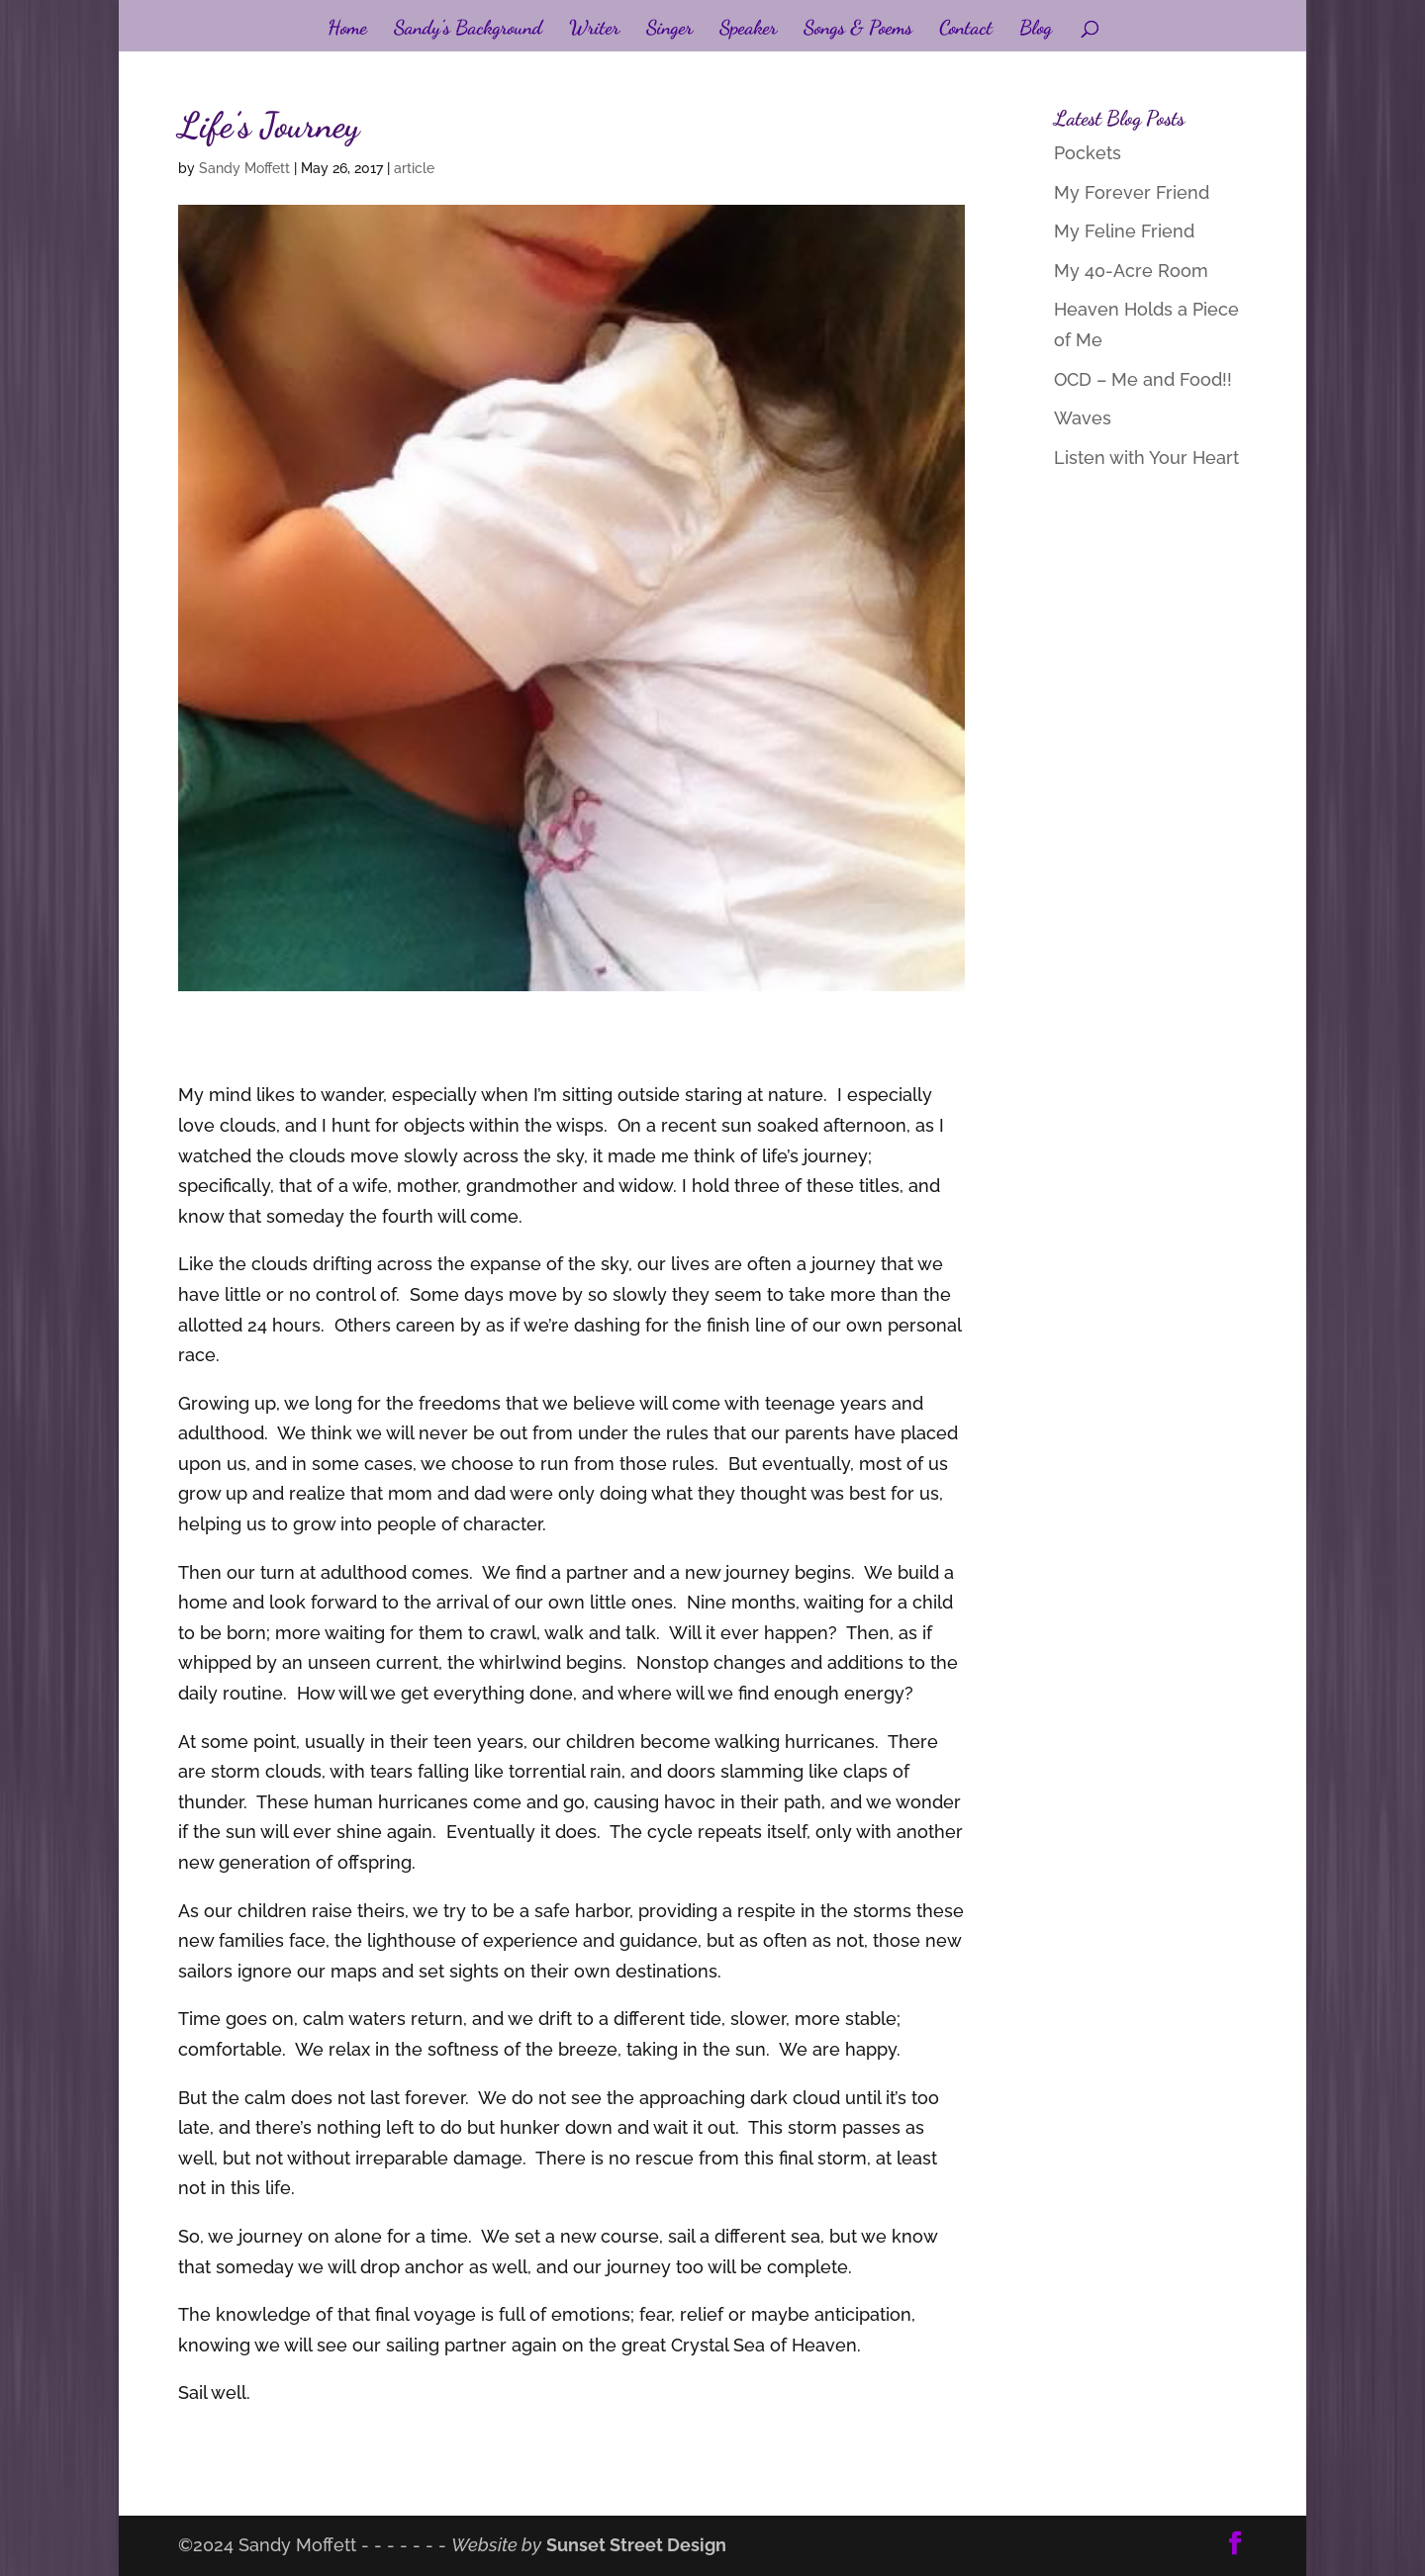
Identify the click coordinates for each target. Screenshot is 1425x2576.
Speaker (748, 30)
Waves (1082, 418)
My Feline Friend (1124, 231)
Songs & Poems (858, 30)
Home (347, 30)
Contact (966, 30)
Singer (669, 30)
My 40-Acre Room (1131, 270)
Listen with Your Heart (1146, 457)
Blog (1035, 30)
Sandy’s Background (468, 30)
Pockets (1087, 152)
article (414, 168)
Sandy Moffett (244, 168)
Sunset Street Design (636, 2544)
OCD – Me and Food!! (1143, 379)
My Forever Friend (1131, 192)
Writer (594, 30)
